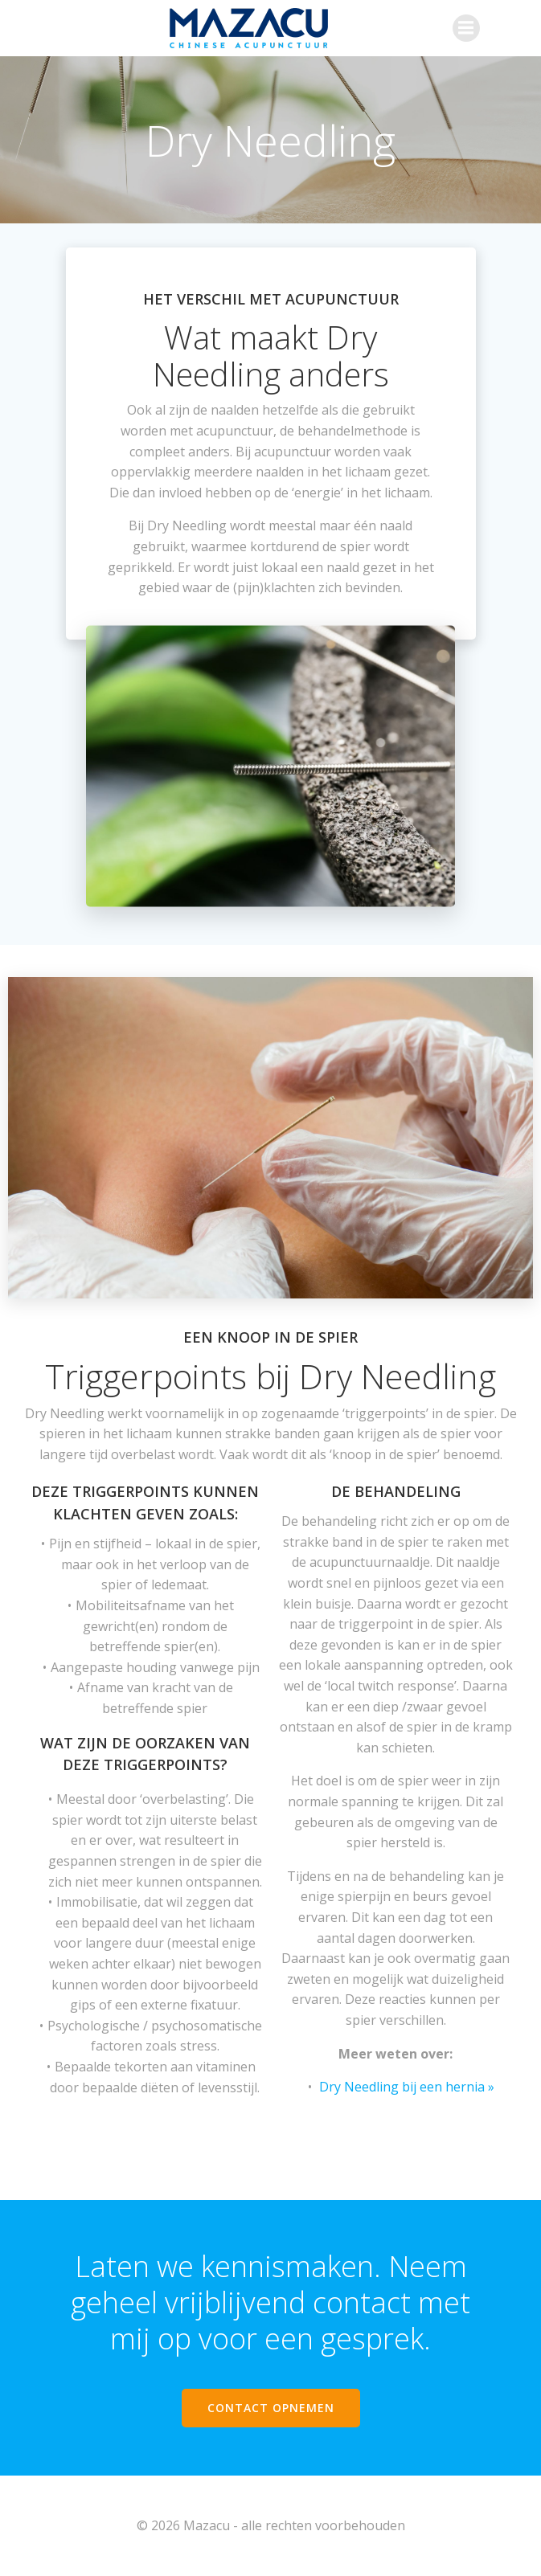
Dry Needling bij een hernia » (406, 2087)
